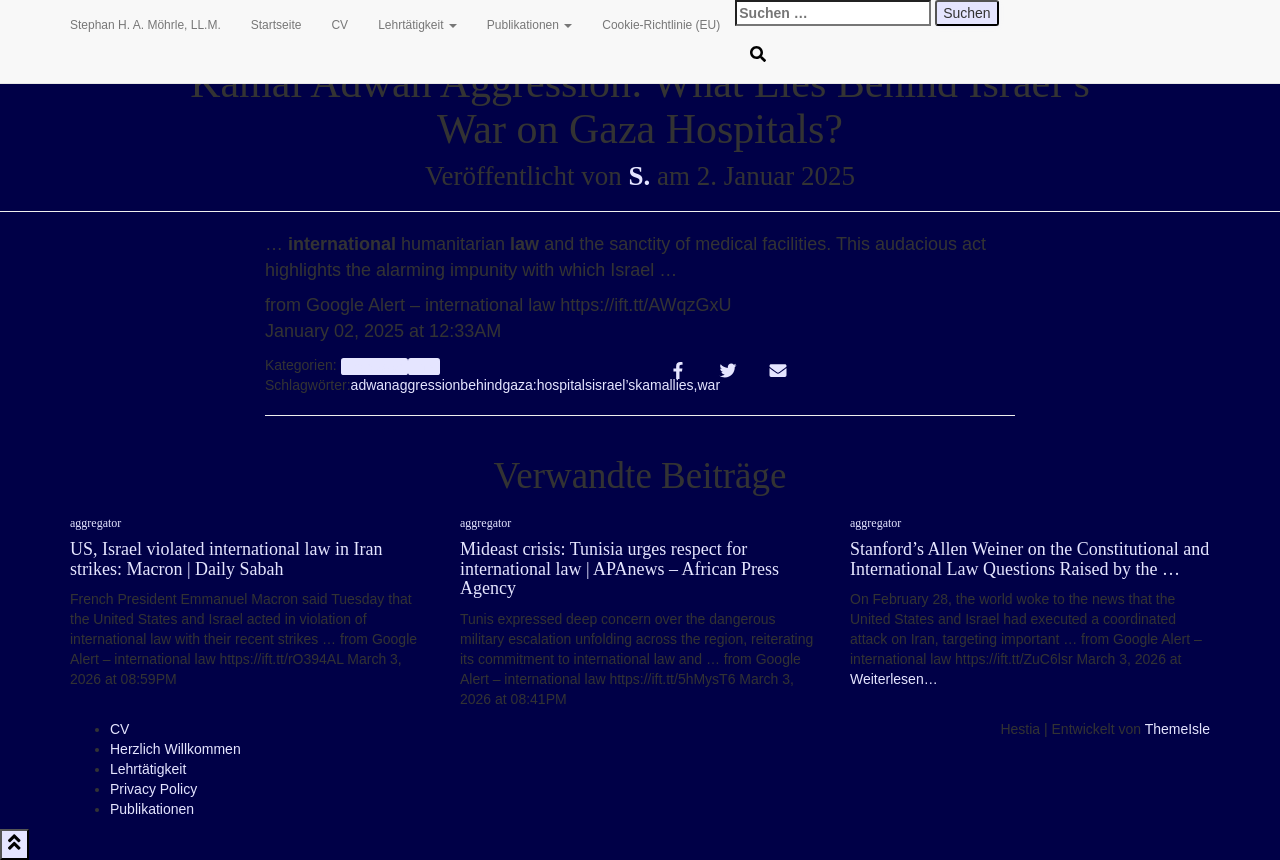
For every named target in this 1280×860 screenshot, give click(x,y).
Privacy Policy (153, 789)
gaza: (519, 385)
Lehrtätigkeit (417, 25)
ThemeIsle (1177, 729)
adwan (371, 385)
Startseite (276, 25)
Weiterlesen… (894, 679)
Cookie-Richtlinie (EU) (661, 25)
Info (423, 366)
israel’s (613, 385)
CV (339, 25)
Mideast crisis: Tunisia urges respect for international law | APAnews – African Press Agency (619, 569)
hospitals (564, 385)
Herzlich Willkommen (175, 749)
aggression (426, 385)
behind (481, 385)
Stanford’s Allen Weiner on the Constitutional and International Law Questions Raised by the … (1029, 559)
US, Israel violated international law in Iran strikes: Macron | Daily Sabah (226, 559)
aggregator (374, 366)
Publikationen (529, 25)
